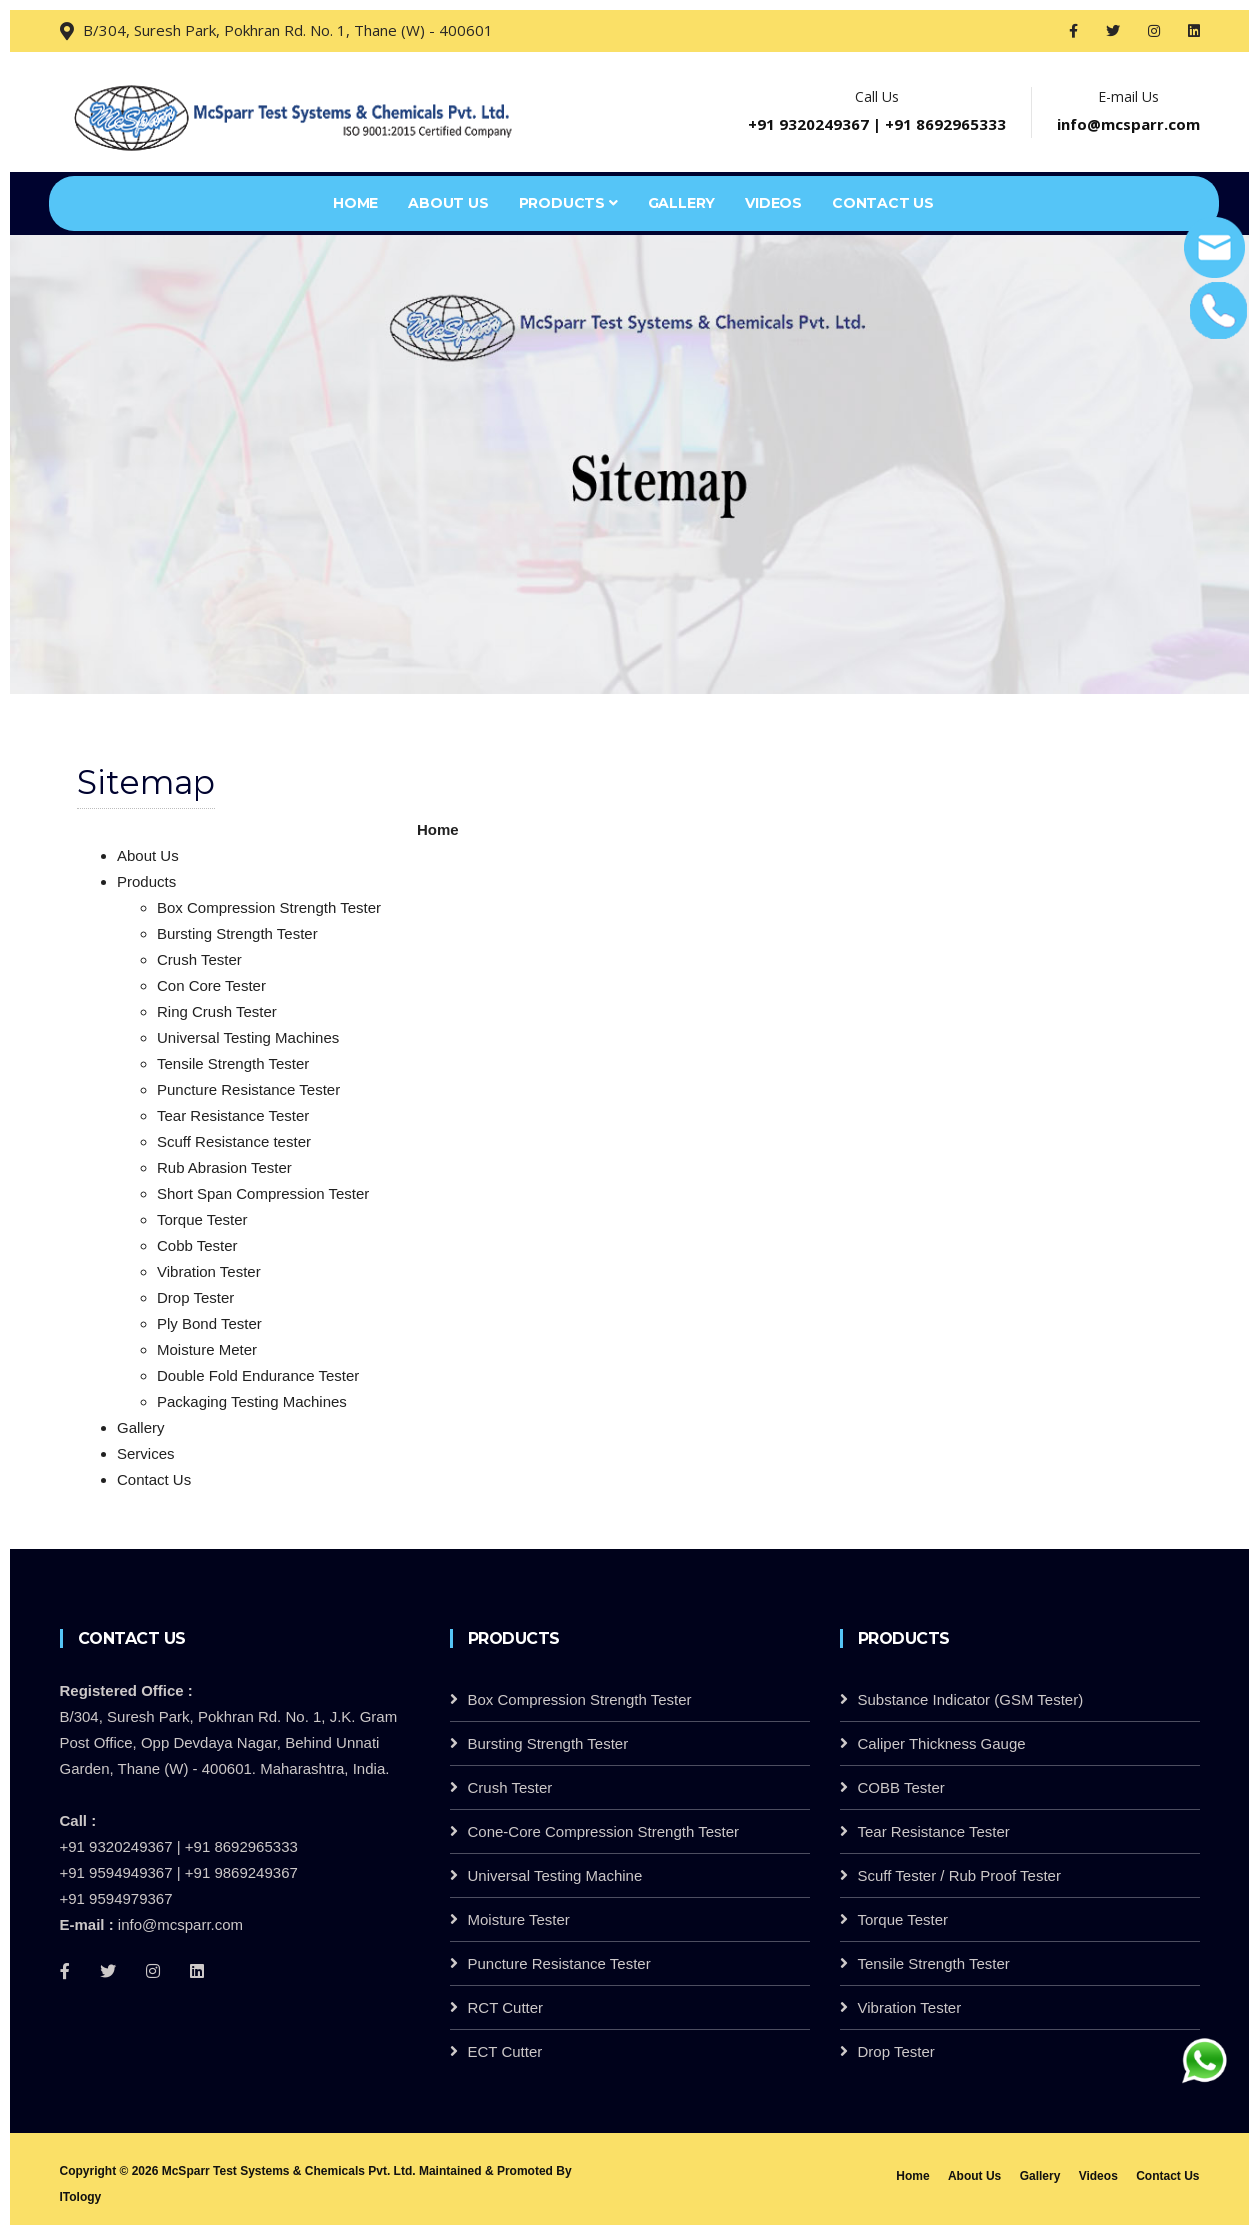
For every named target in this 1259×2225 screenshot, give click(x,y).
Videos (773, 203)
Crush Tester (199, 959)
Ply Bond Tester (209, 1323)
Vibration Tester (209, 1271)
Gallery (682, 203)
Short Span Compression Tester (263, 1193)
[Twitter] (108, 1971)
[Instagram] (153, 1971)
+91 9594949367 (116, 1872)
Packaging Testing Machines (252, 1401)
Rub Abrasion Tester (224, 1167)
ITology (81, 2197)
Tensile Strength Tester (233, 1063)
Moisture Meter (207, 1349)
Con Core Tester (211, 985)
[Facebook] (65, 1971)
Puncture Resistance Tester (248, 1089)
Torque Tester (202, 1219)
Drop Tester (195, 1297)
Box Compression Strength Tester (269, 907)
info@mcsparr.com (1128, 124)
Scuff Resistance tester (234, 1141)
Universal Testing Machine (555, 1875)
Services (146, 1453)
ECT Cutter (505, 2051)
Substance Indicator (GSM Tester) (971, 1699)
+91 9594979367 (116, 1898)
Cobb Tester (197, 1245)
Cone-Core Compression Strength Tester (604, 1831)
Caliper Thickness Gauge (942, 1743)
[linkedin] (197, 1971)
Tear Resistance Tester (233, 1115)
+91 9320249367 (808, 124)
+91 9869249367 (241, 1872)
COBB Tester (901, 1787)
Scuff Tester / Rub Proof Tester (959, 1875)
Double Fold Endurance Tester (258, 1375)
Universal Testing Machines (248, 1037)
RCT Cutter (506, 2007)
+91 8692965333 (945, 124)
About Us (448, 203)
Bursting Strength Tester (237, 933)
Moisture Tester (519, 1919)
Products (568, 203)
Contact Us (883, 203)
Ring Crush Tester (217, 1011)
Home (355, 203)
